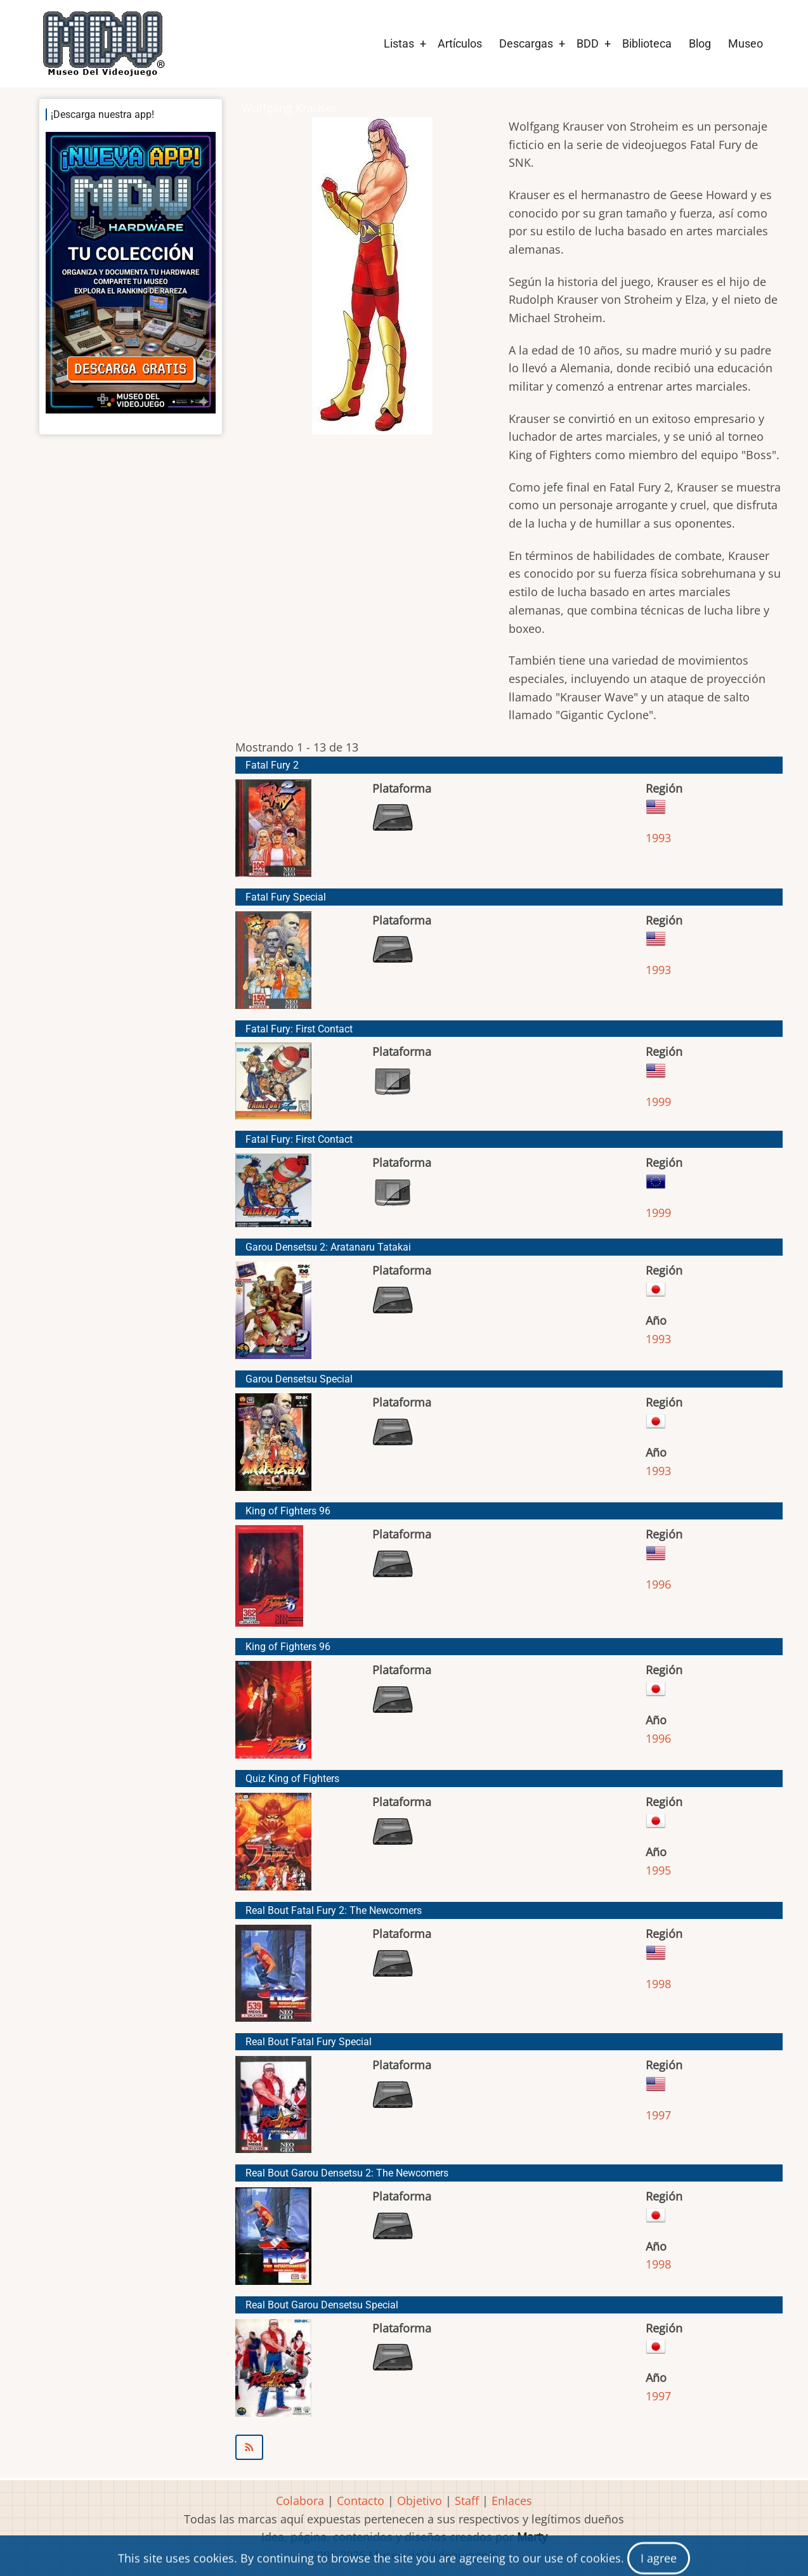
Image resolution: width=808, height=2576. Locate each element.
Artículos (460, 43)
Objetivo (419, 2500)
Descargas (526, 43)
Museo (745, 43)
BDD (588, 43)
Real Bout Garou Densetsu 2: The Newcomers (346, 2173)
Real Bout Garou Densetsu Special (321, 2305)
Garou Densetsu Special (299, 1379)
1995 (658, 1870)
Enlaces (512, 2500)
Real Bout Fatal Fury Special (308, 2042)
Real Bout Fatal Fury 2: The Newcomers (333, 1910)
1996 (658, 1584)
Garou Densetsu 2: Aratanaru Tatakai (328, 1247)
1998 (658, 1983)
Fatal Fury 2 (272, 765)
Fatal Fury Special (285, 897)
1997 (658, 2115)
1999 (658, 1101)
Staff (467, 2500)
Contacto (360, 2500)
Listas (399, 43)
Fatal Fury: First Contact (299, 1029)
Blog (700, 43)
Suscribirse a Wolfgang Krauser (509, 2447)
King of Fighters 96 (287, 1511)
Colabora (300, 2500)
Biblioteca (647, 43)
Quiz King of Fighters (292, 1779)
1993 (658, 837)
